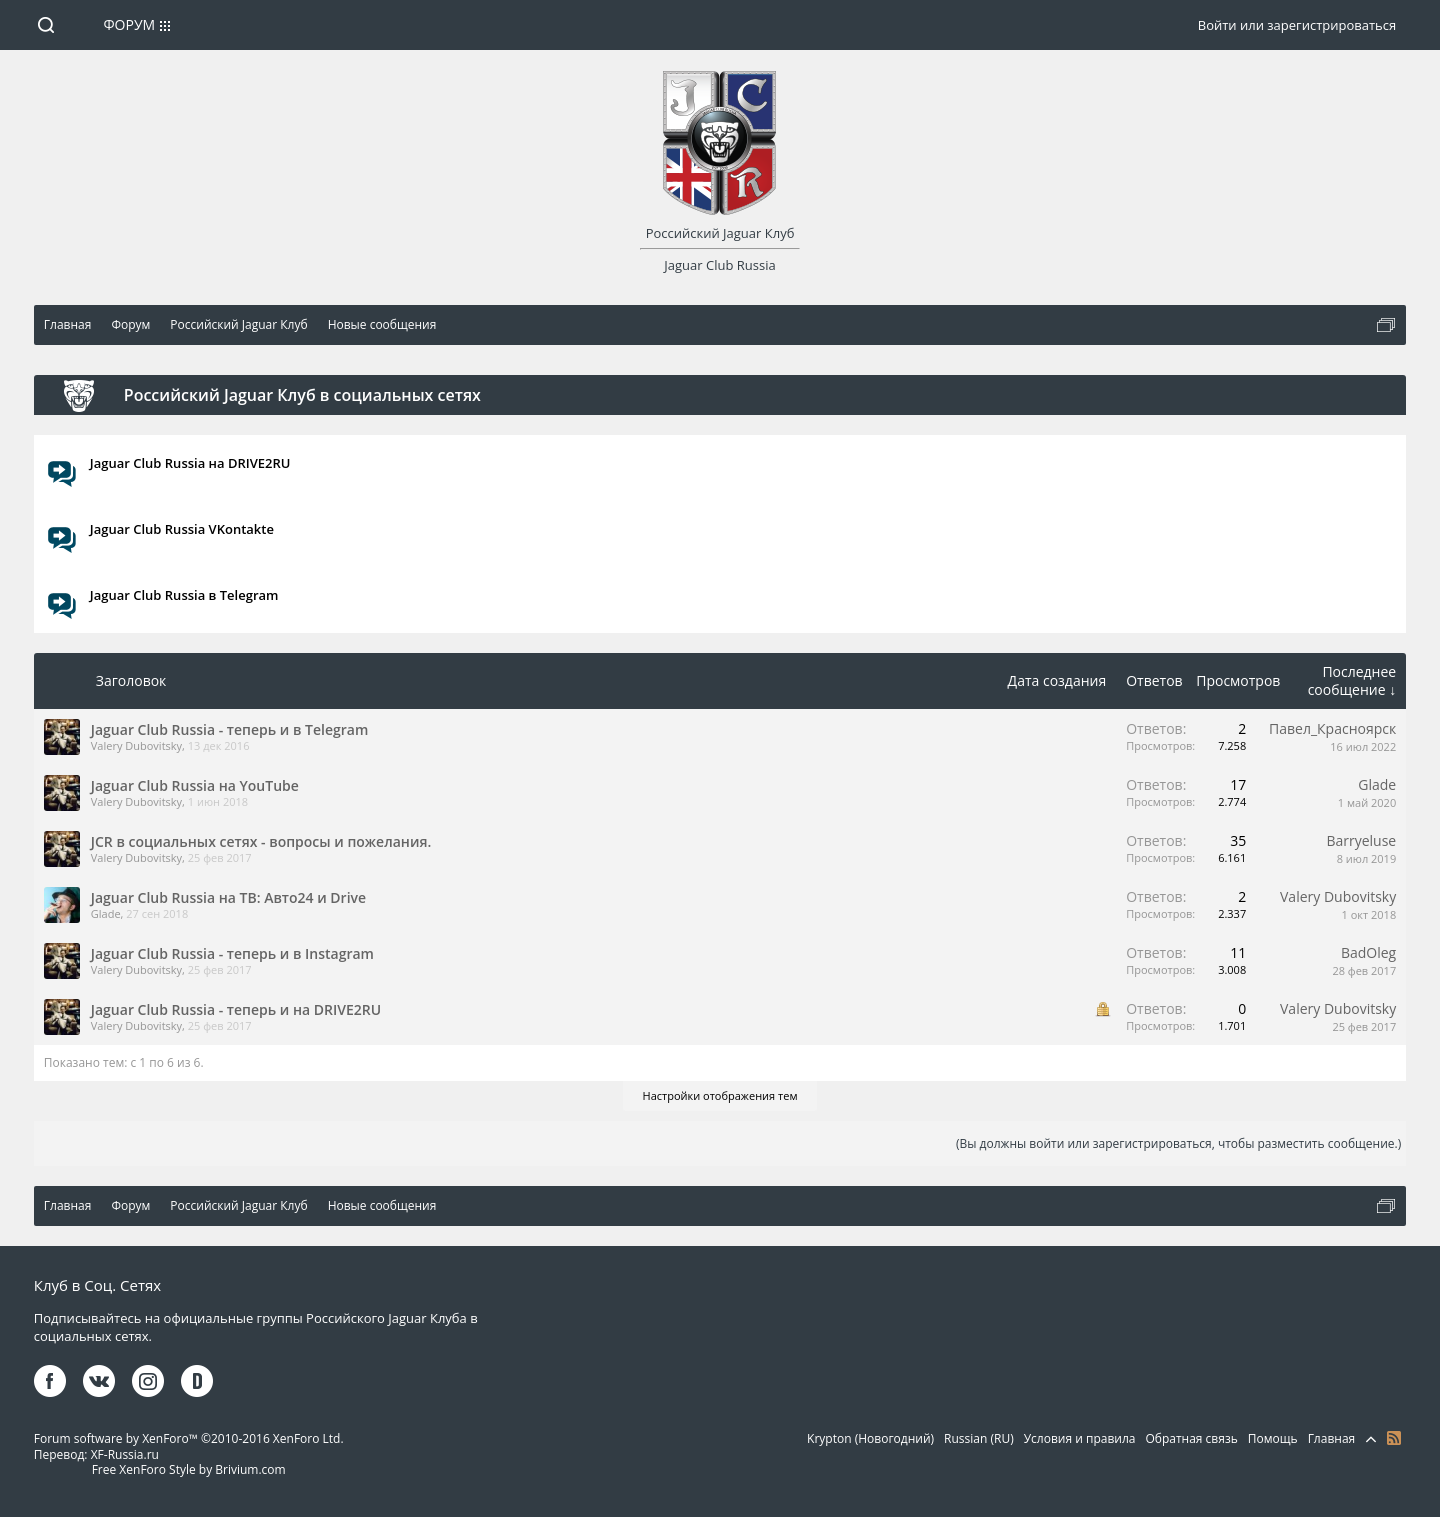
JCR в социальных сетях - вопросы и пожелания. (261, 841)
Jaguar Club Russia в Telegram (184, 595)
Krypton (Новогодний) (870, 1438)
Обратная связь (1191, 1438)
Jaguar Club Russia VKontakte (182, 529)
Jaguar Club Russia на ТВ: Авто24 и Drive (228, 897)
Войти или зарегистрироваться (1297, 25)
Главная (1332, 1438)
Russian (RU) (979, 1438)
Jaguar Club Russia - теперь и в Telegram (229, 729)
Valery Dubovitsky (136, 745)
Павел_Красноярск (1332, 728)
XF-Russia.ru (125, 1454)
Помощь (1273, 1438)
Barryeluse (1361, 840)
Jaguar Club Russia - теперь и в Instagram (232, 953)
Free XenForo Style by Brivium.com (189, 1469)
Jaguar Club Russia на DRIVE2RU (190, 463)
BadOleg (1368, 952)
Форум (129, 24)
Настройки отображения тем (720, 1095)
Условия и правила (1080, 1438)
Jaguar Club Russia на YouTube (195, 785)
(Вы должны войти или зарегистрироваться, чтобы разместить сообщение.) (1178, 1143)
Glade (1377, 784)
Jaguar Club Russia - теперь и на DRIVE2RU (236, 1009)
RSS (1394, 1438)
